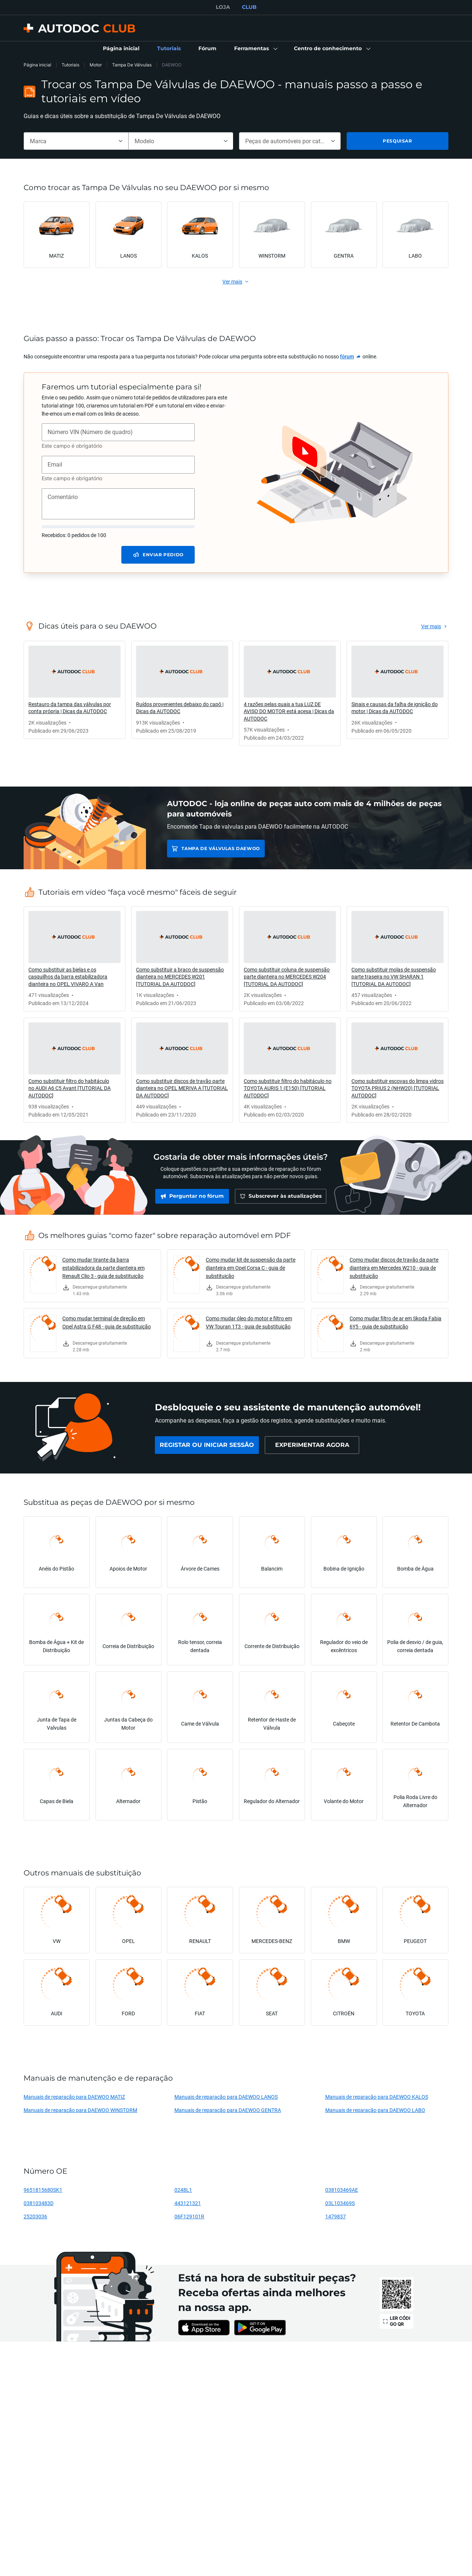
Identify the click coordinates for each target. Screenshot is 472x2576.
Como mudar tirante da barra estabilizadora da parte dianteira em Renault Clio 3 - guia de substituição (103, 1267)
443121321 (187, 2203)
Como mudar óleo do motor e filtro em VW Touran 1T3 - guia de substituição (249, 1322)
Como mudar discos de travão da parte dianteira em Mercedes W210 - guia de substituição (394, 1267)
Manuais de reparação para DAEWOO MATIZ (74, 2096)
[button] (255, 48)
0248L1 (183, 2189)
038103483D (38, 2203)
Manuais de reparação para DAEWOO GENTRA (227, 2110)
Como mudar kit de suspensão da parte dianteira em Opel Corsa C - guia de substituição (250, 1267)
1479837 (335, 2216)
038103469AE (341, 2189)
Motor (96, 65)
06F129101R (189, 2216)
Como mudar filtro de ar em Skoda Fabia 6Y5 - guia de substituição (395, 1322)
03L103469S (340, 2203)
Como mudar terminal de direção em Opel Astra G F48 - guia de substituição (106, 1322)
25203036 (35, 2216)
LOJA (223, 7)
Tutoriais (70, 65)
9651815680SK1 (43, 2189)
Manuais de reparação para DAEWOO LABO (375, 2110)
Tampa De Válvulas (132, 65)
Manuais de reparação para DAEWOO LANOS (226, 2096)
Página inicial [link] (37, 65)
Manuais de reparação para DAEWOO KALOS (376, 2096)
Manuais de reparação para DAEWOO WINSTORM (80, 2110)
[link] (121, 48)
